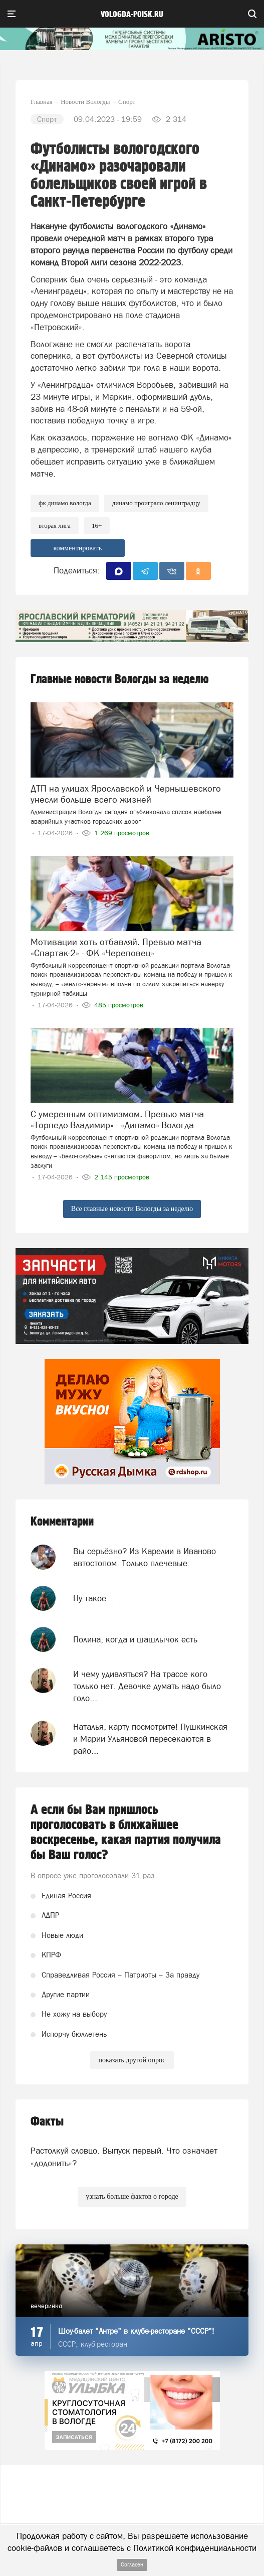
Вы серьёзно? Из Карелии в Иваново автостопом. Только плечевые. (144, 1557)
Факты (47, 2121)
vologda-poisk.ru (132, 15)
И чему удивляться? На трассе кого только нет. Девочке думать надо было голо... (147, 1686)
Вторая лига (55, 525)
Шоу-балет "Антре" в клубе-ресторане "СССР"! (136, 2331)
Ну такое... (93, 1598)
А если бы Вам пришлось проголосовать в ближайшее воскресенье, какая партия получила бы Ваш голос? (126, 1832)
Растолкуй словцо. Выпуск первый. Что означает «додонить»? (124, 2157)
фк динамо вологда (65, 503)
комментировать (77, 548)
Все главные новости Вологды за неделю (132, 1209)
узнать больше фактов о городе (132, 2196)
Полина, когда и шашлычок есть (135, 1639)
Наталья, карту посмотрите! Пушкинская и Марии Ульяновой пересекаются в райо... (150, 1739)
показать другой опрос (131, 2060)
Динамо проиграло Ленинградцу (156, 503)
